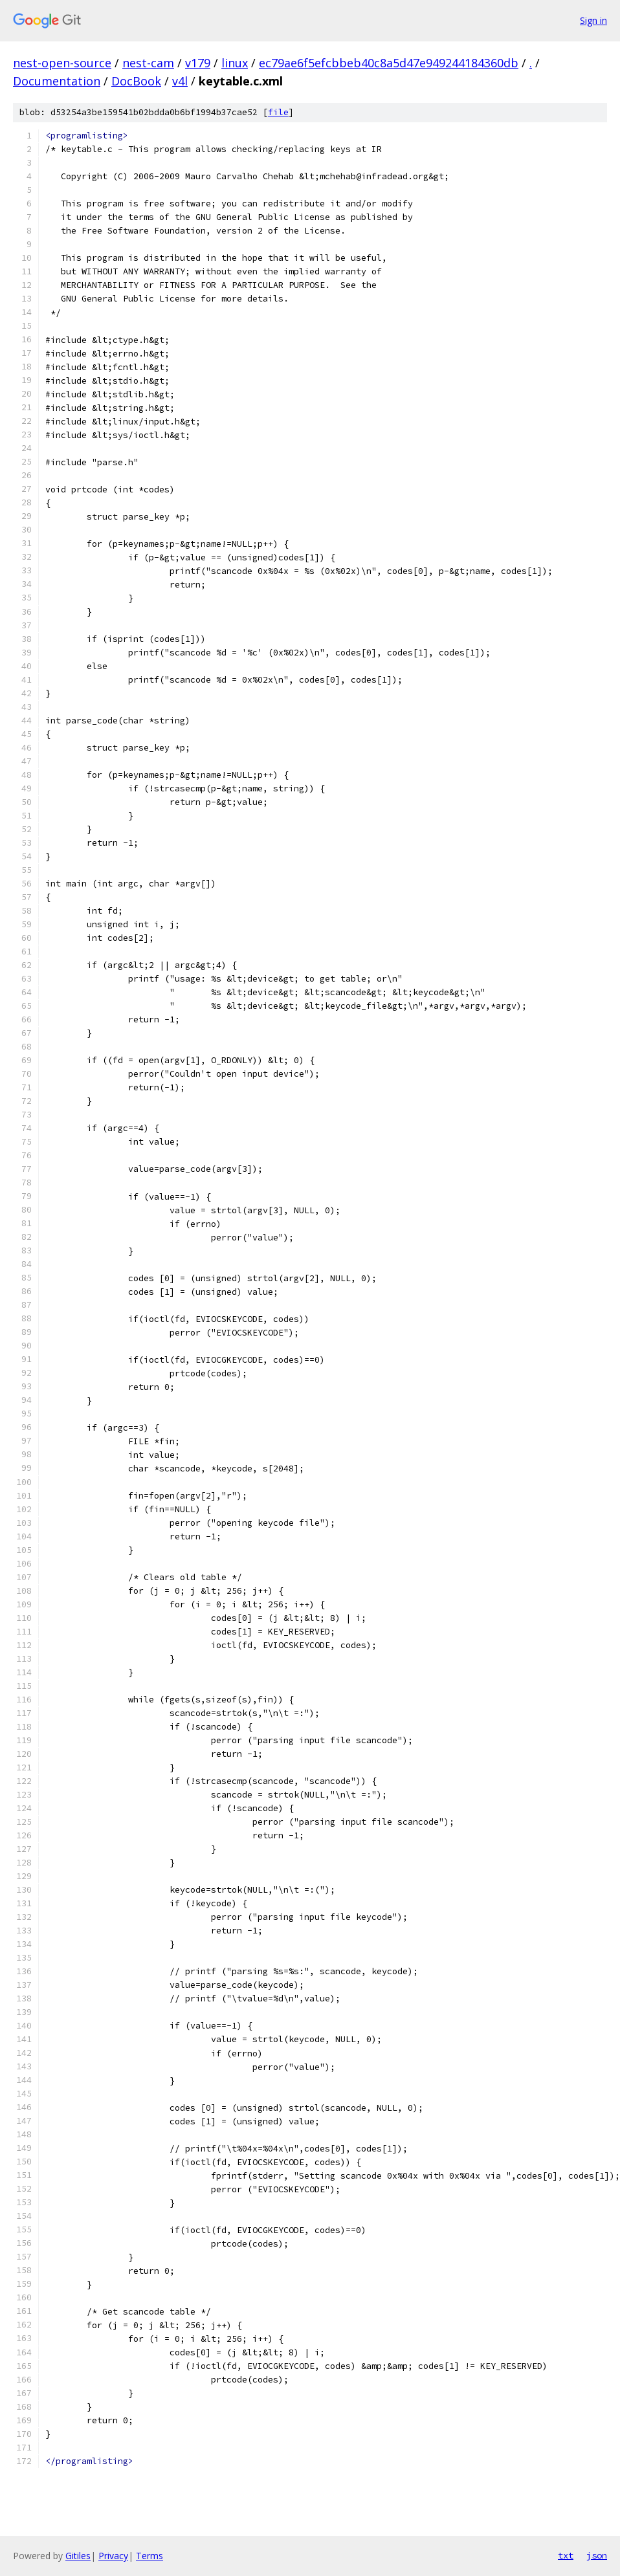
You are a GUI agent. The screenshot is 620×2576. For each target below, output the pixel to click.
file (278, 112)
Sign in (593, 20)
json (596, 2555)
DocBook (136, 81)
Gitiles (78, 2555)
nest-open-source (62, 63)
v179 (197, 63)
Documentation (56, 81)
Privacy (113, 2555)
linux (234, 63)
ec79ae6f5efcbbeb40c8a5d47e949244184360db (388, 63)
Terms (149, 2555)
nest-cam (148, 63)
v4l (180, 81)
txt (565, 2555)
